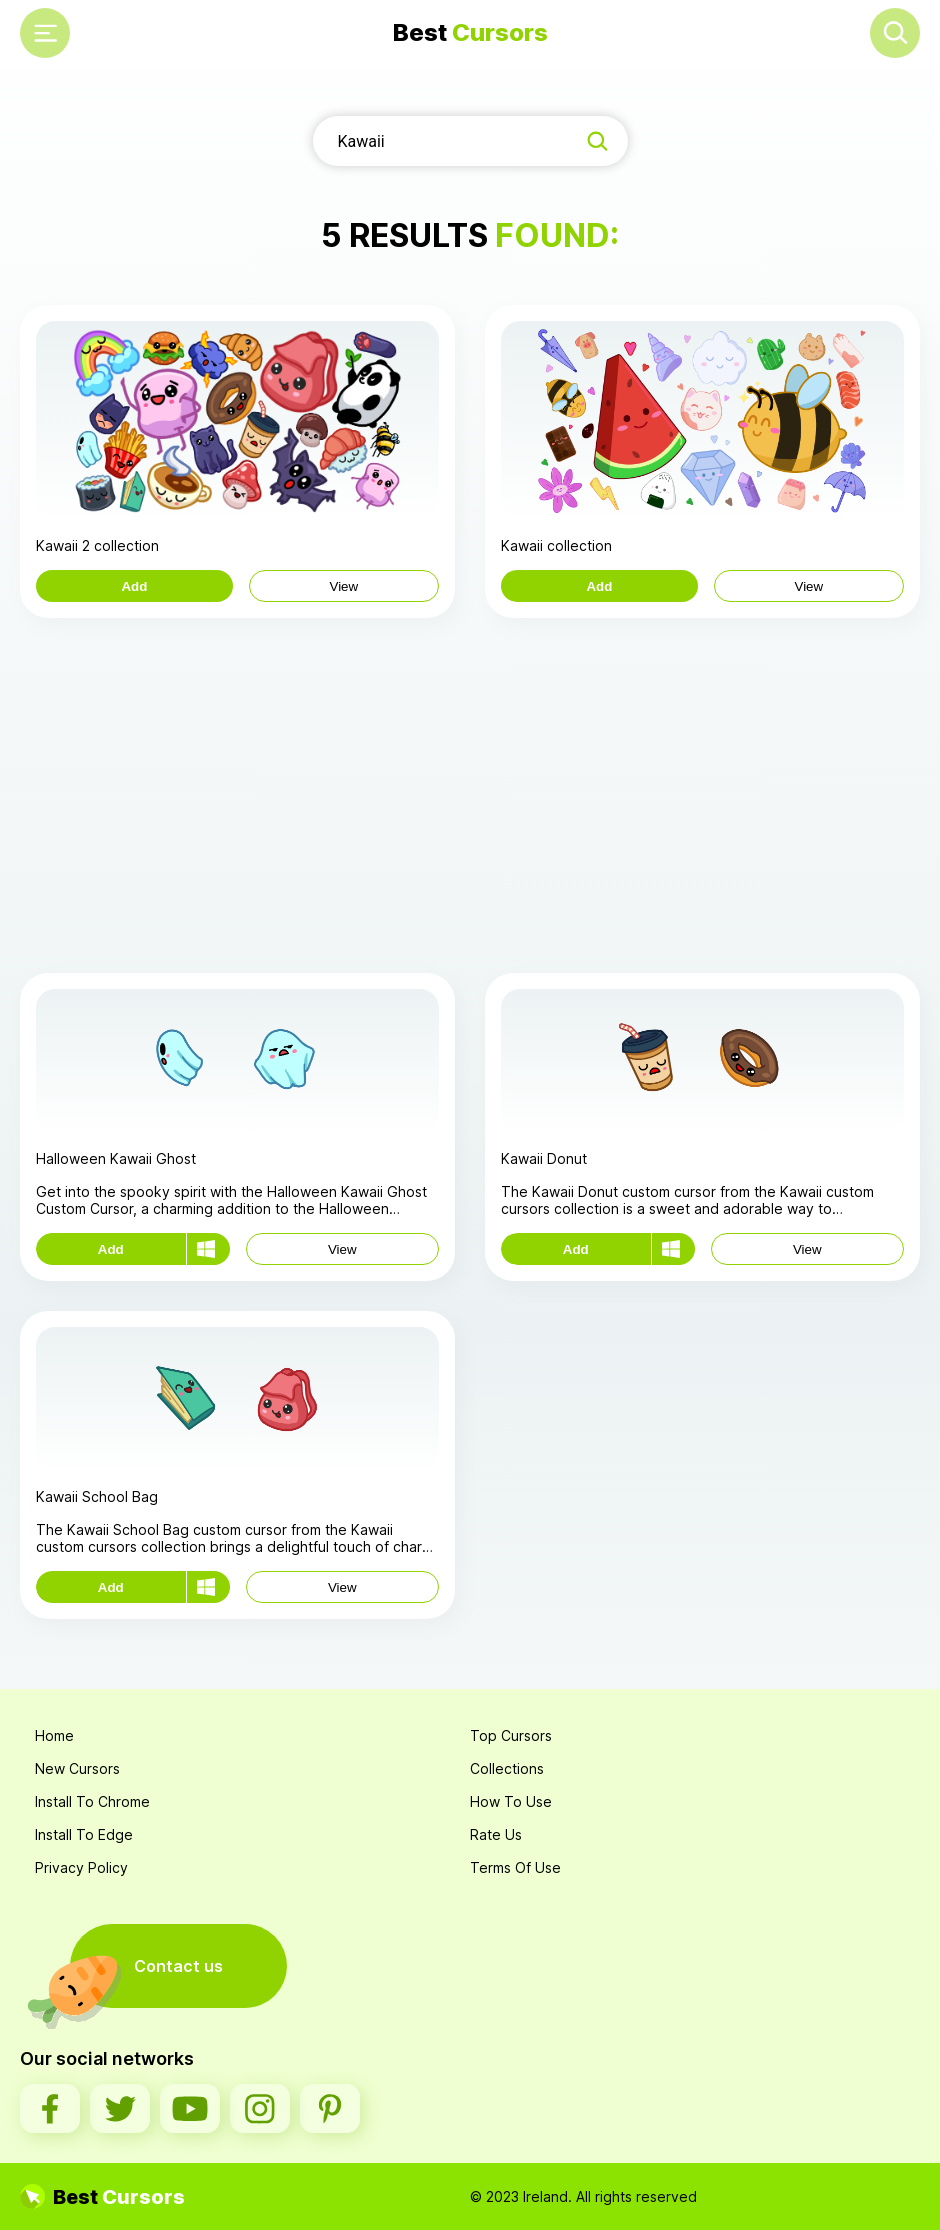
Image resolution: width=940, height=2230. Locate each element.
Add (134, 586)
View (344, 586)
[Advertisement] (470, 793)
